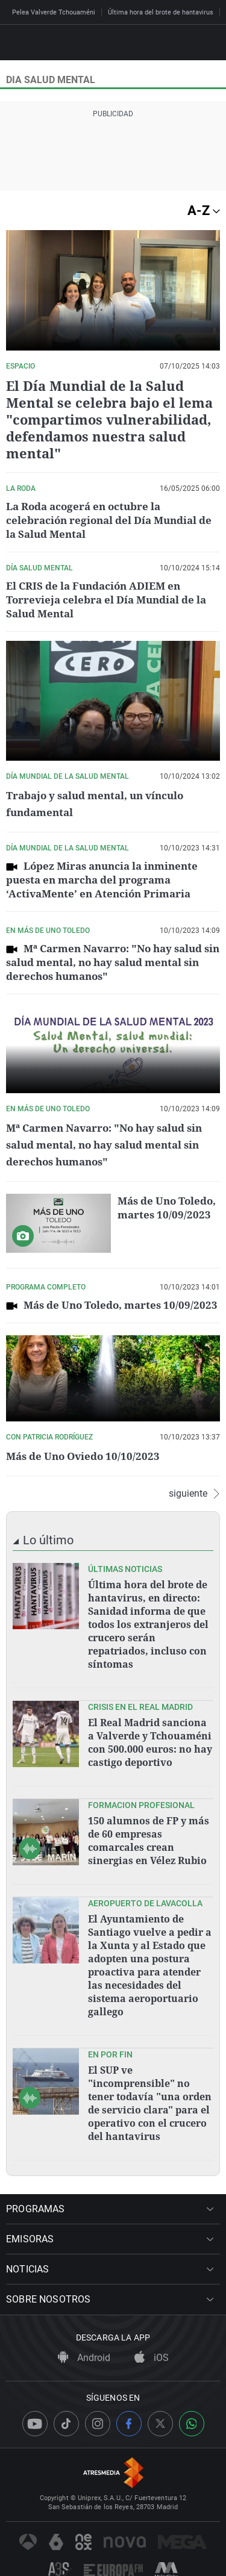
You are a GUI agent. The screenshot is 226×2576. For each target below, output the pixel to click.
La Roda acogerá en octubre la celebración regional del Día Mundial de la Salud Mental (109, 520)
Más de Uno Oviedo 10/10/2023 (83, 1456)
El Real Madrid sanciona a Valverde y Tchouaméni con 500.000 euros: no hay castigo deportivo (150, 1742)
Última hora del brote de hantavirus (160, 12)
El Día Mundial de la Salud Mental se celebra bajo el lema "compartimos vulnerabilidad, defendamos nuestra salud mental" (109, 419)
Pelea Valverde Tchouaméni (53, 12)
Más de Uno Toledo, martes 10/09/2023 (167, 1207)
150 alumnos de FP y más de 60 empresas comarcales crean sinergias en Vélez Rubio (148, 1840)
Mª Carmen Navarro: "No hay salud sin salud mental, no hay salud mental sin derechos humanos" (112, 962)
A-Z (203, 210)
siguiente (194, 1493)
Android (84, 2357)
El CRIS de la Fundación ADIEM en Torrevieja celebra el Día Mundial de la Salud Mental (106, 599)
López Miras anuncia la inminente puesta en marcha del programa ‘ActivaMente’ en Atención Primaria (102, 879)
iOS (151, 2357)
